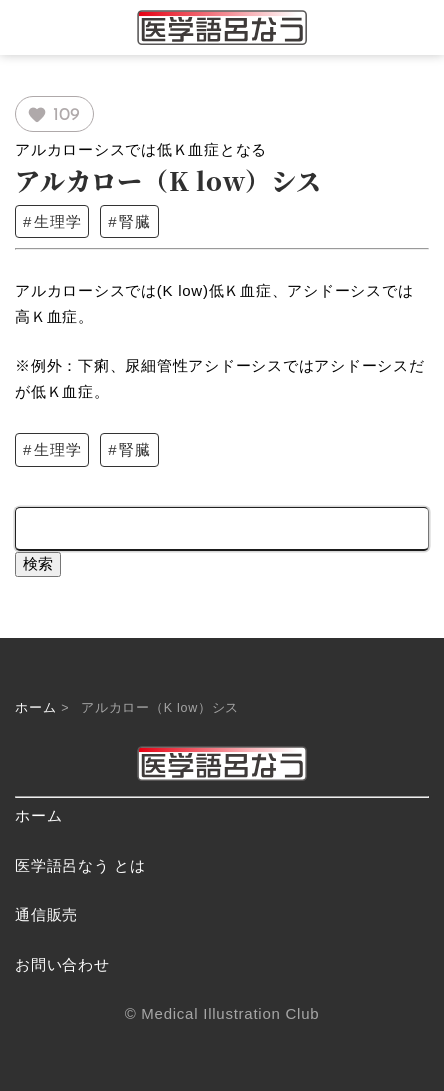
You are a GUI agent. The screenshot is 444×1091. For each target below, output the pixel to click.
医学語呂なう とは (80, 865)
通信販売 (46, 914)
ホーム (35, 708)
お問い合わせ (62, 964)
